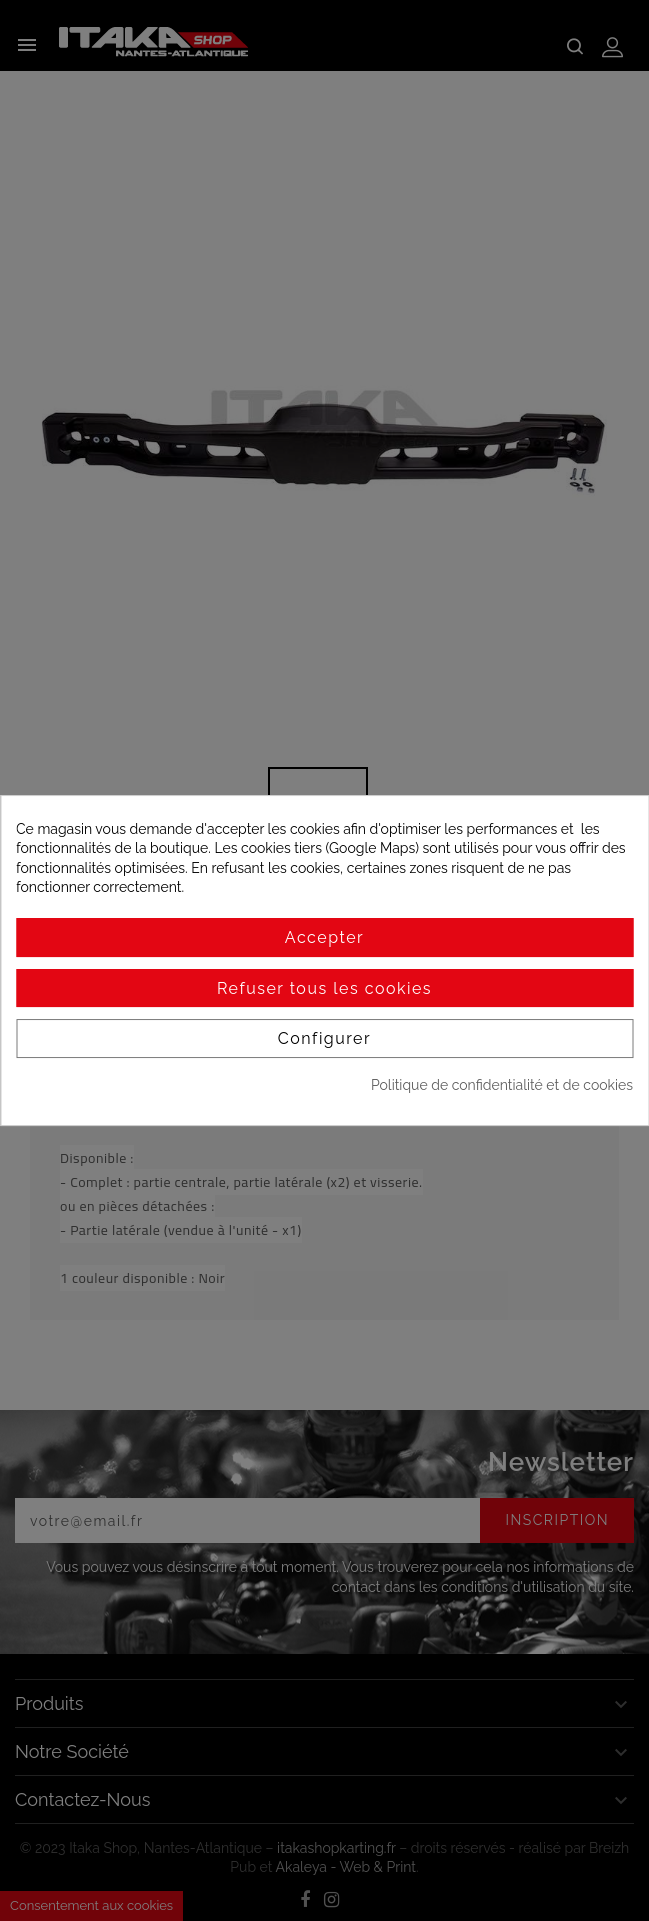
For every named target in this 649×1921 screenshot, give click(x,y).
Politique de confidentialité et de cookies (502, 1085)
